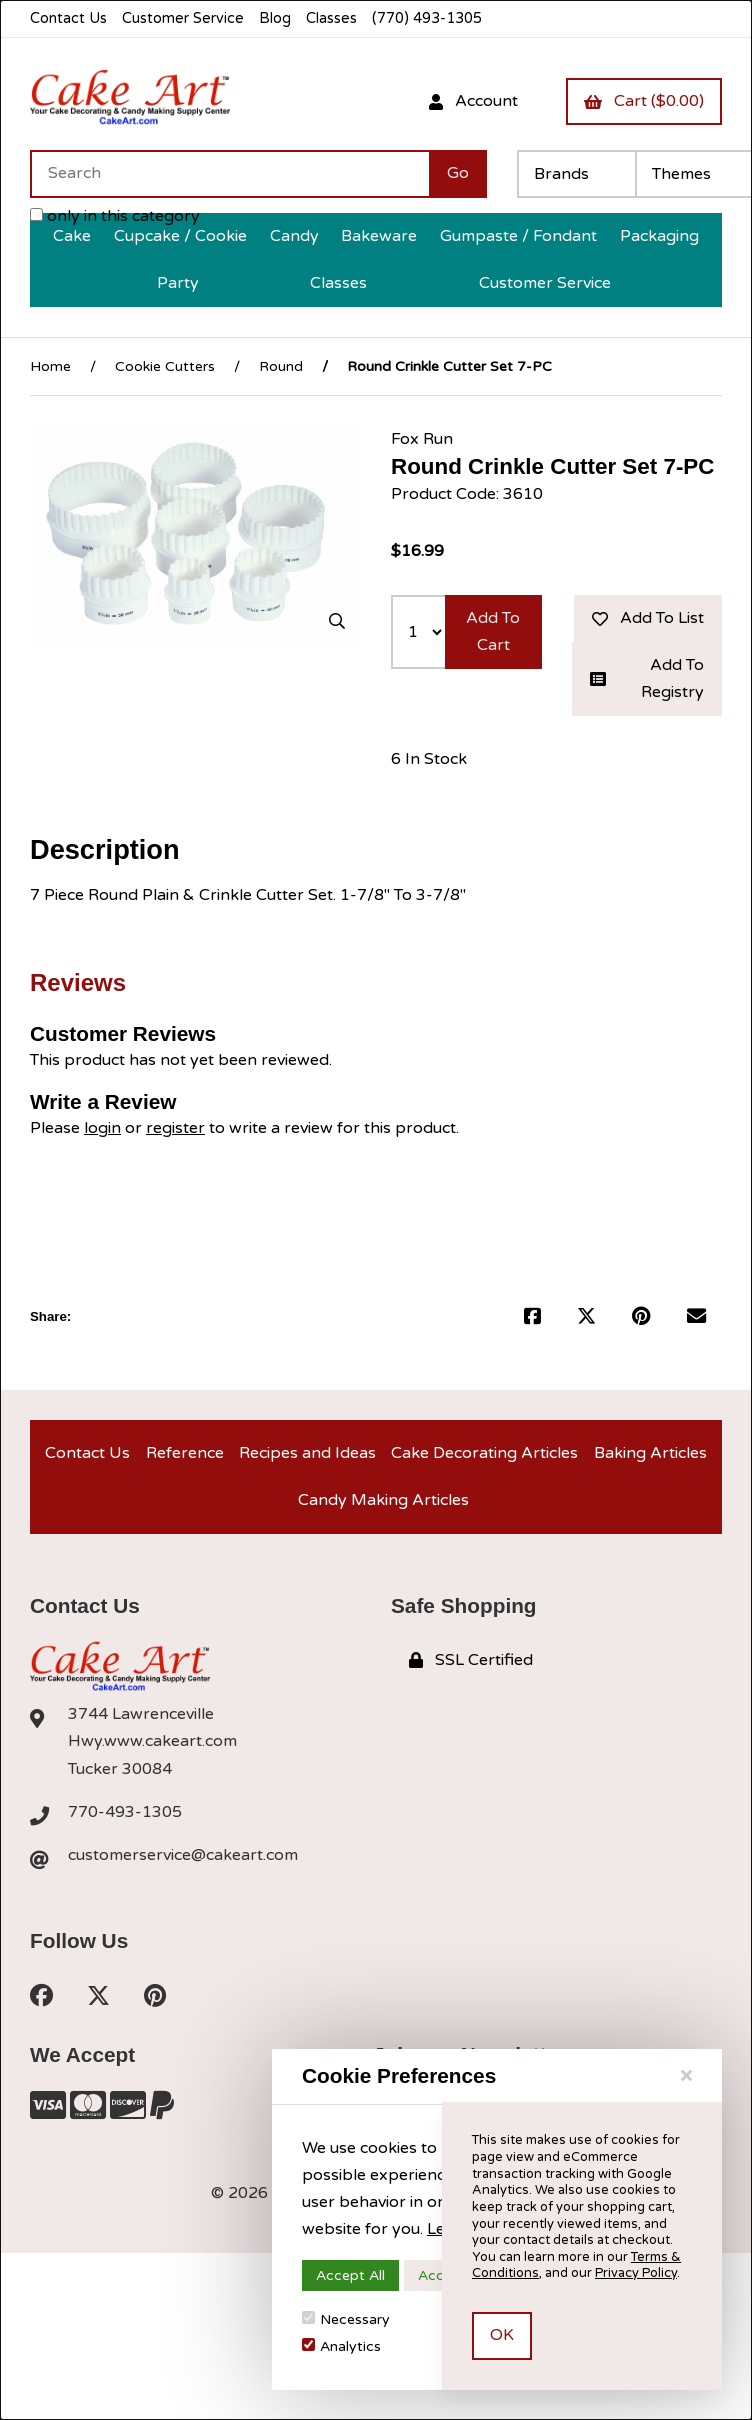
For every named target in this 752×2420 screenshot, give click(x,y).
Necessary (346, 2319)
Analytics (341, 2346)
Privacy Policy (636, 2273)
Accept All (350, 2275)
